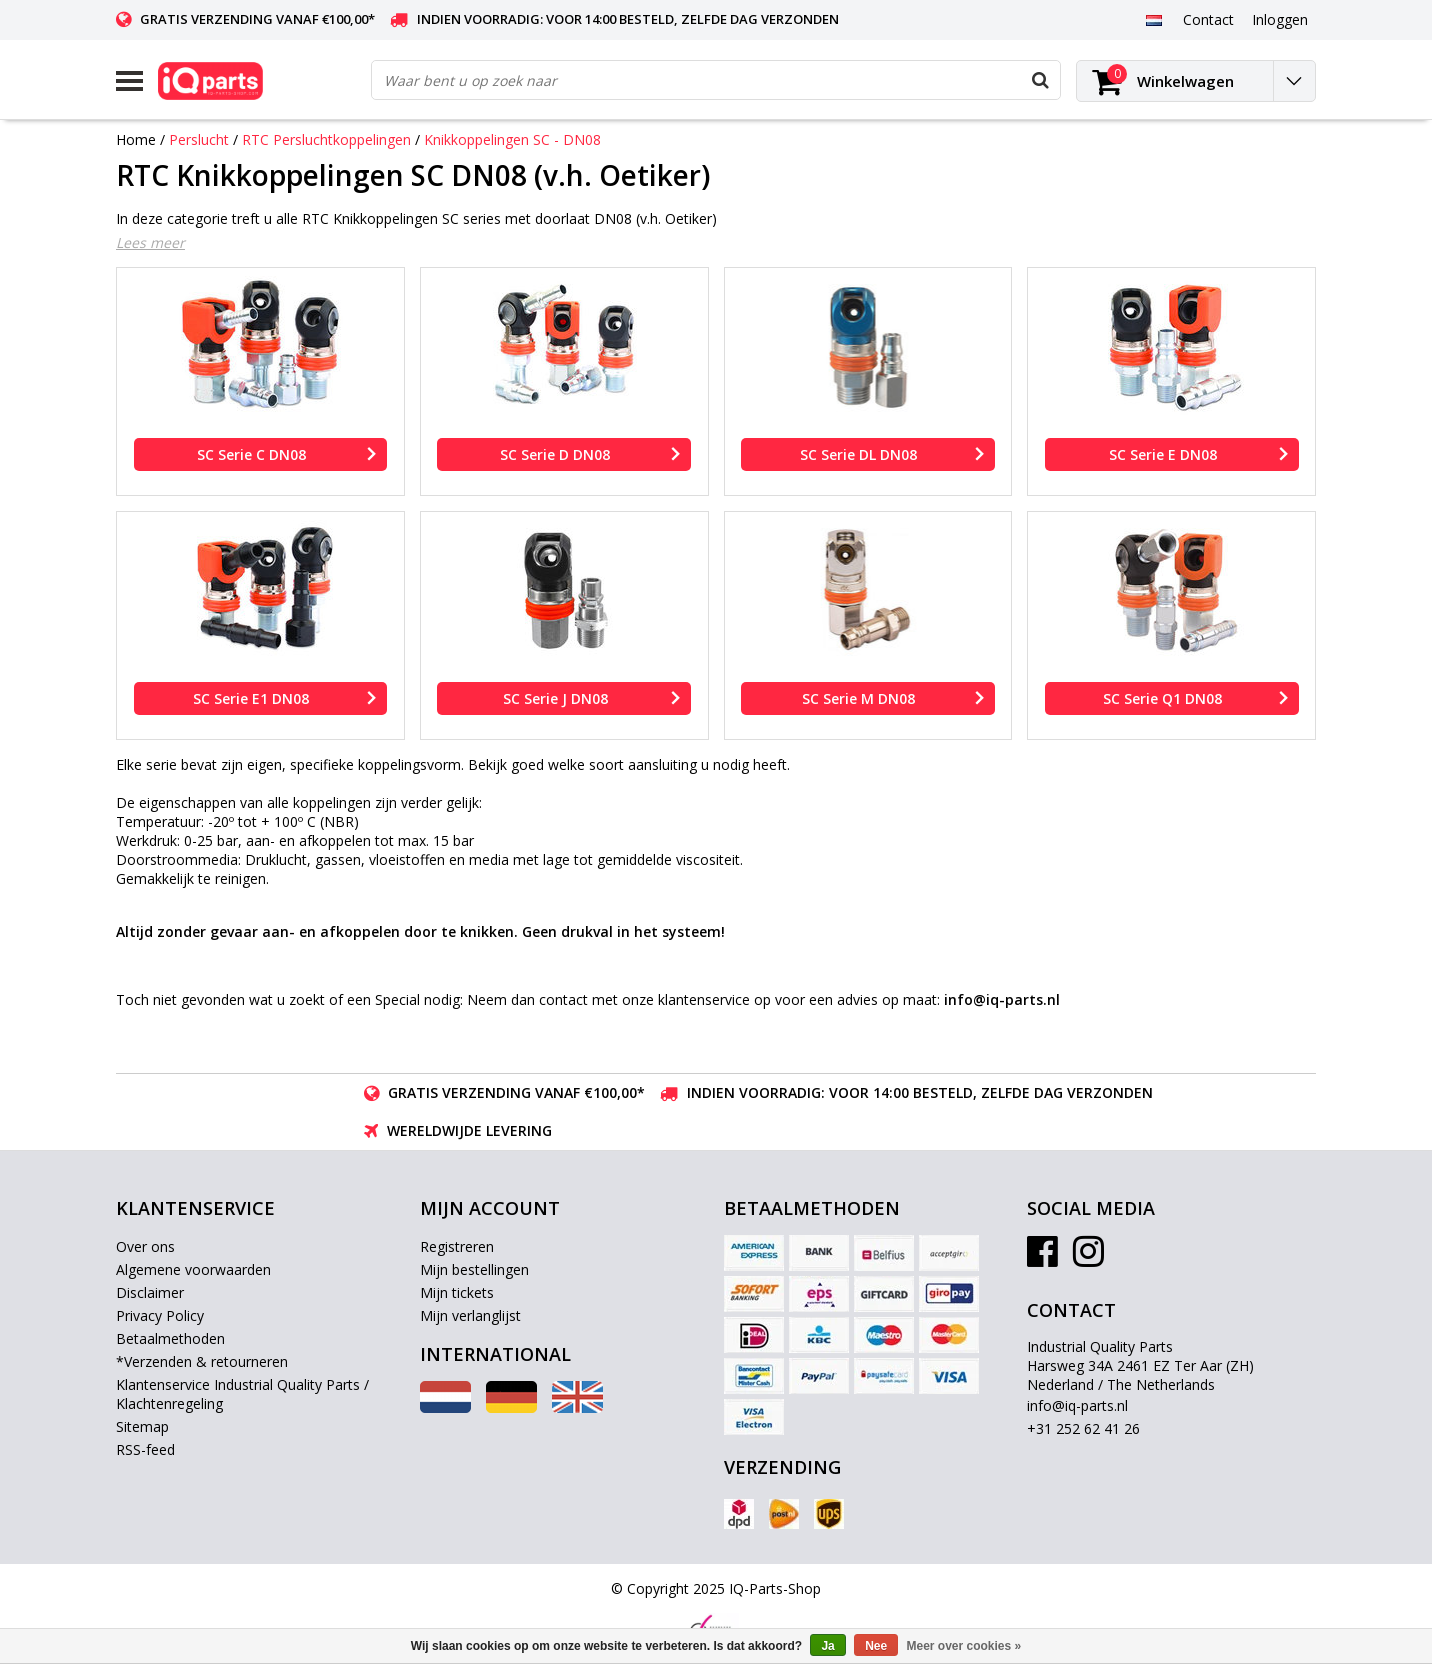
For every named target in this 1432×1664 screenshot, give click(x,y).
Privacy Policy (160, 1315)
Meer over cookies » (964, 1646)
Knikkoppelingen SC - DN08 (512, 139)
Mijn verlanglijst (470, 1315)
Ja (827, 1646)
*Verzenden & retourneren (202, 1361)
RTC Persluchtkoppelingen (326, 139)
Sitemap (142, 1426)
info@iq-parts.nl (1077, 1405)
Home (136, 139)
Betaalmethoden (170, 1338)
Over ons (145, 1246)
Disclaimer (150, 1292)
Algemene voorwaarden (193, 1269)
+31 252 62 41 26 (1083, 1428)
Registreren (457, 1246)
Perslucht (199, 139)
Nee (876, 1646)
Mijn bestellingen (474, 1269)
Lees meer (150, 242)
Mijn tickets (457, 1292)
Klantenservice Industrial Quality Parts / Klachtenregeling (242, 1394)
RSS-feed (145, 1449)
